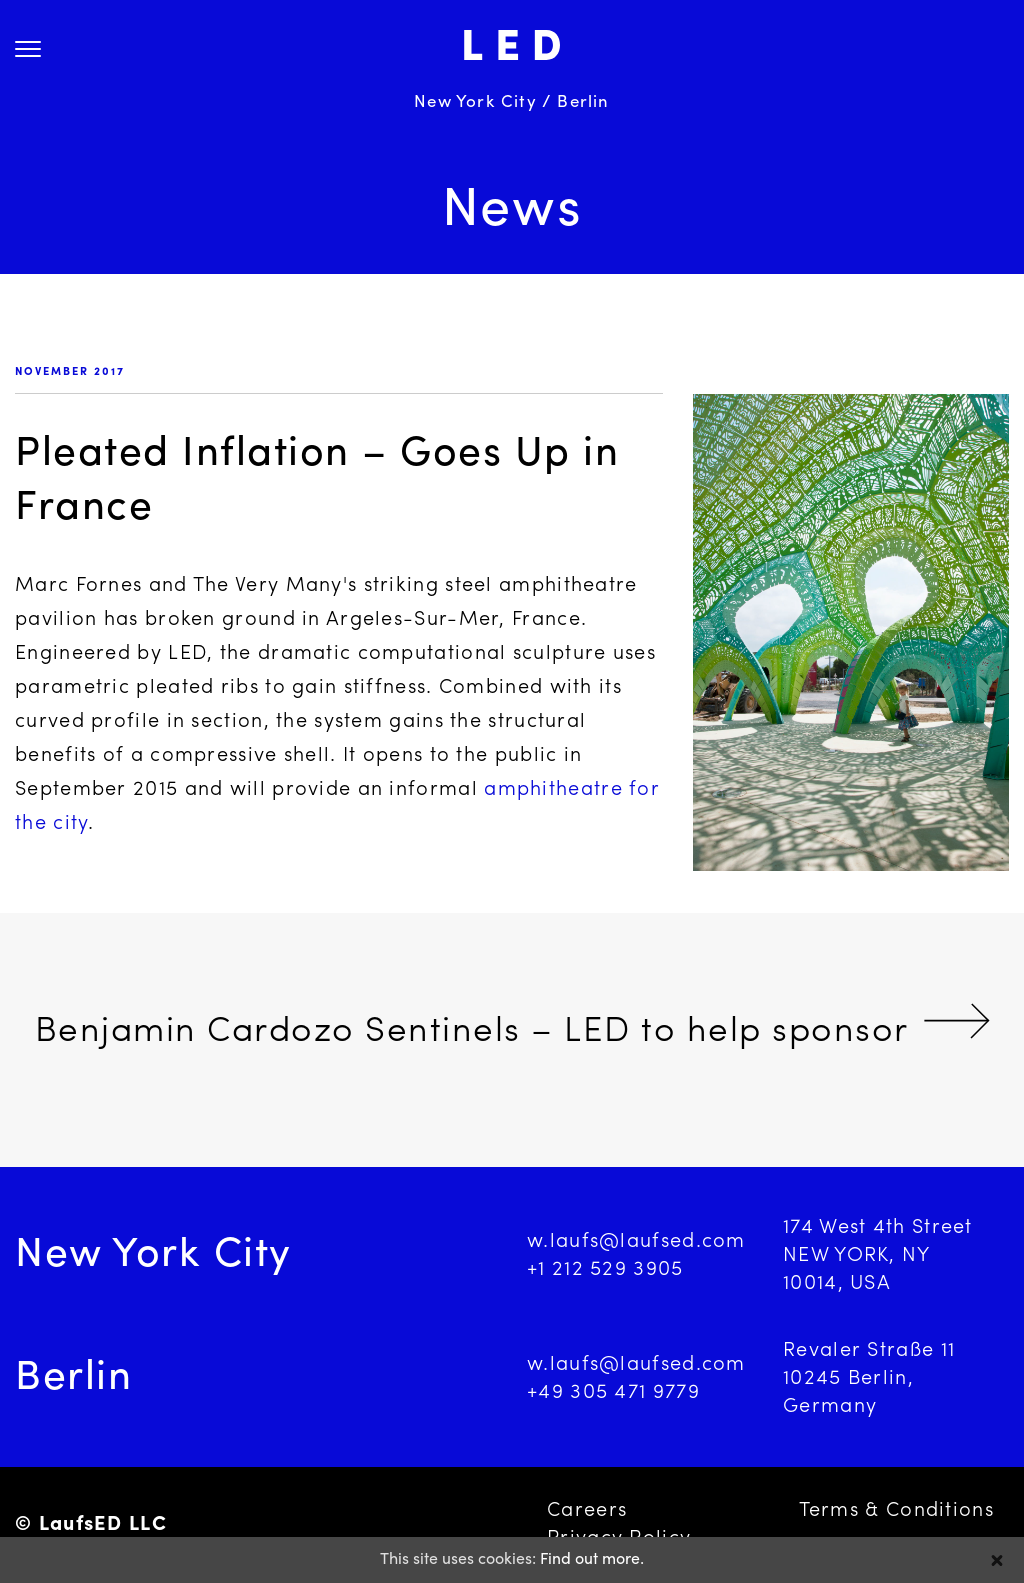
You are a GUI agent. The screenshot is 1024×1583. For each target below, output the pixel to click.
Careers (587, 1511)
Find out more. (592, 1560)
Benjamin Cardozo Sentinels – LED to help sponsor (472, 1032)
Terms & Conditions (896, 1511)
